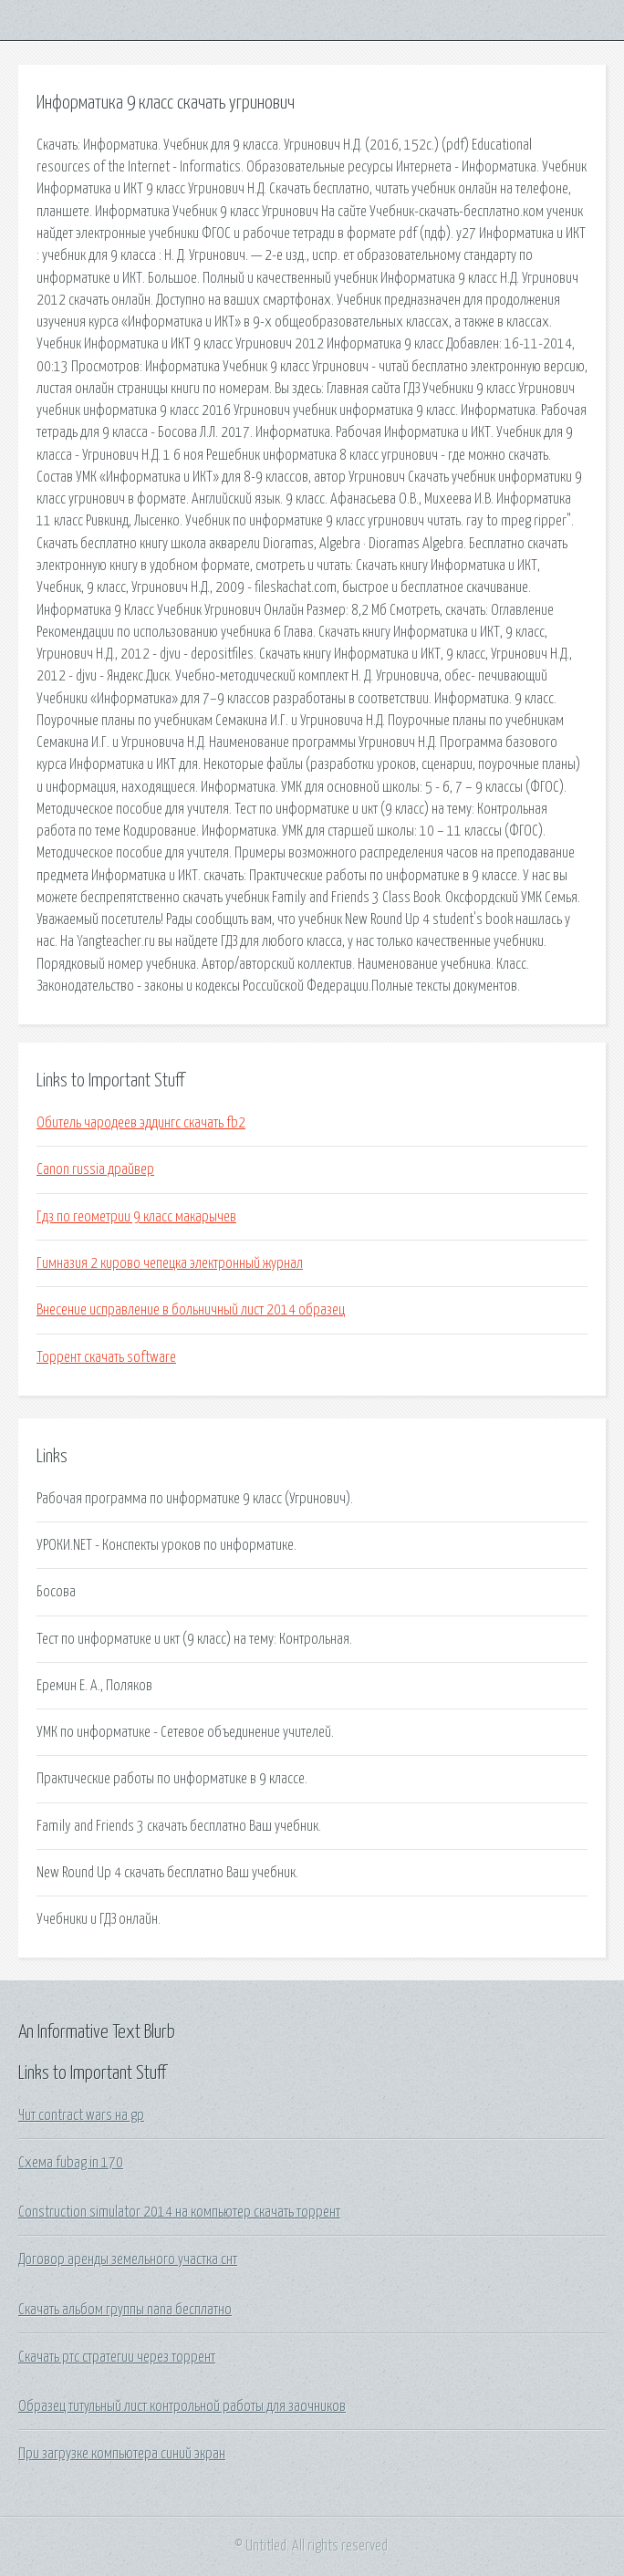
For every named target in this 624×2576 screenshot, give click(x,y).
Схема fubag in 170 (70, 2162)
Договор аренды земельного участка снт (127, 2259)
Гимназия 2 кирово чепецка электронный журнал (169, 1263)
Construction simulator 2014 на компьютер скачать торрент (179, 2212)
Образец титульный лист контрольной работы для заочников (182, 2406)
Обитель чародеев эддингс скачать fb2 (140, 1123)
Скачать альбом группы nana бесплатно (125, 2309)
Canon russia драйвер (95, 1169)
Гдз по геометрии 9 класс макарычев (136, 1217)
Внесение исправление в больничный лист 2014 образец (190, 1310)
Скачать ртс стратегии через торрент (116, 2357)
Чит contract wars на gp (81, 2115)
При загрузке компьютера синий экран (121, 2453)
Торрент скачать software (106, 1357)
